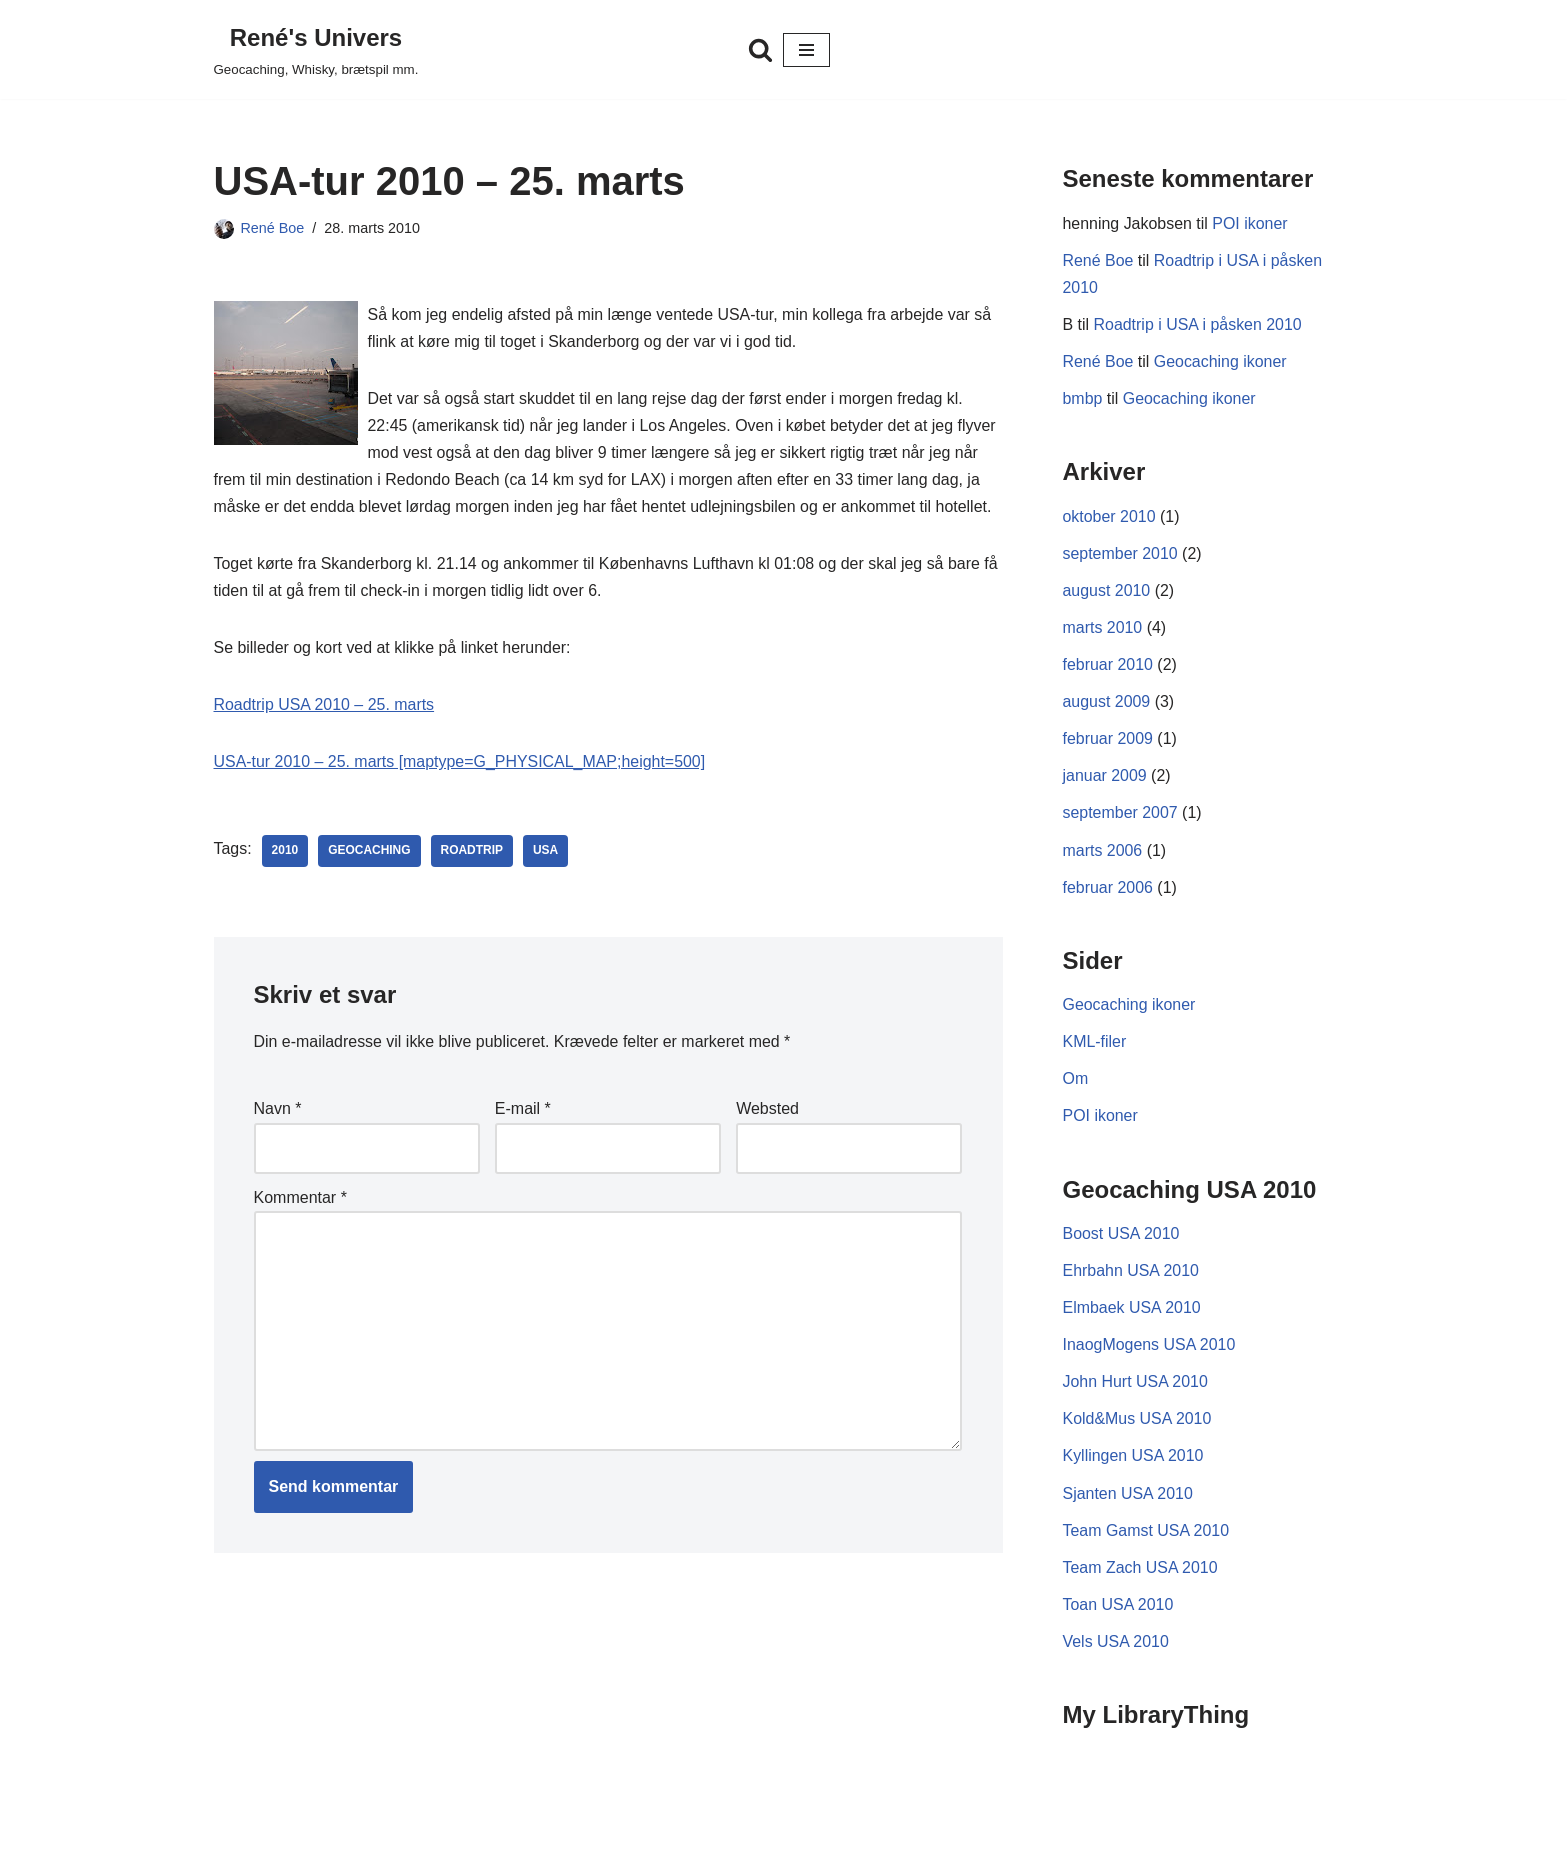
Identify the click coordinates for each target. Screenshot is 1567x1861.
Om (1076, 1081)
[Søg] (760, 49)
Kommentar (300, 1199)
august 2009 (1107, 703)
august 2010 (1107, 592)
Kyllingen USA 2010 (1133, 1460)
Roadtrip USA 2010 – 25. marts (324, 706)
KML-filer (1095, 1044)
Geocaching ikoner (1220, 362)
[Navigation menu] (806, 50)
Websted (767, 1110)
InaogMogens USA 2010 (1149, 1348)
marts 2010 (1103, 629)
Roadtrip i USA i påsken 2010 (1198, 325)
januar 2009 (1105, 777)
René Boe (273, 228)
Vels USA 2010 (1116, 1646)
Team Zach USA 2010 (1141, 1571)
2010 (285, 853)
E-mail (523, 1110)
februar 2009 (1108, 740)
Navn (278, 1110)
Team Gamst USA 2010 (1146, 1534)
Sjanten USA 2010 (1128, 1497)
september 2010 (1121, 554)
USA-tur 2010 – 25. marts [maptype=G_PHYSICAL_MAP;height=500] (461, 763)
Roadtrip (472, 853)
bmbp (1083, 399)
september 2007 (1121, 815)
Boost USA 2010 (1121, 1237)
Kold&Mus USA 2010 (1137, 1423)
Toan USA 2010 (1118, 1608)
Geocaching (369, 853)
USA (546, 853)
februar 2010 (1108, 666)
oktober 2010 (1109, 517)
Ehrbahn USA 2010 (1131, 1274)
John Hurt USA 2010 (1136, 1385)
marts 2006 (1103, 852)
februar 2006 (1108, 889)
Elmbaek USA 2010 (1132, 1311)
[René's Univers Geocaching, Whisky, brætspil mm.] (316, 49)
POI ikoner (1251, 223)
